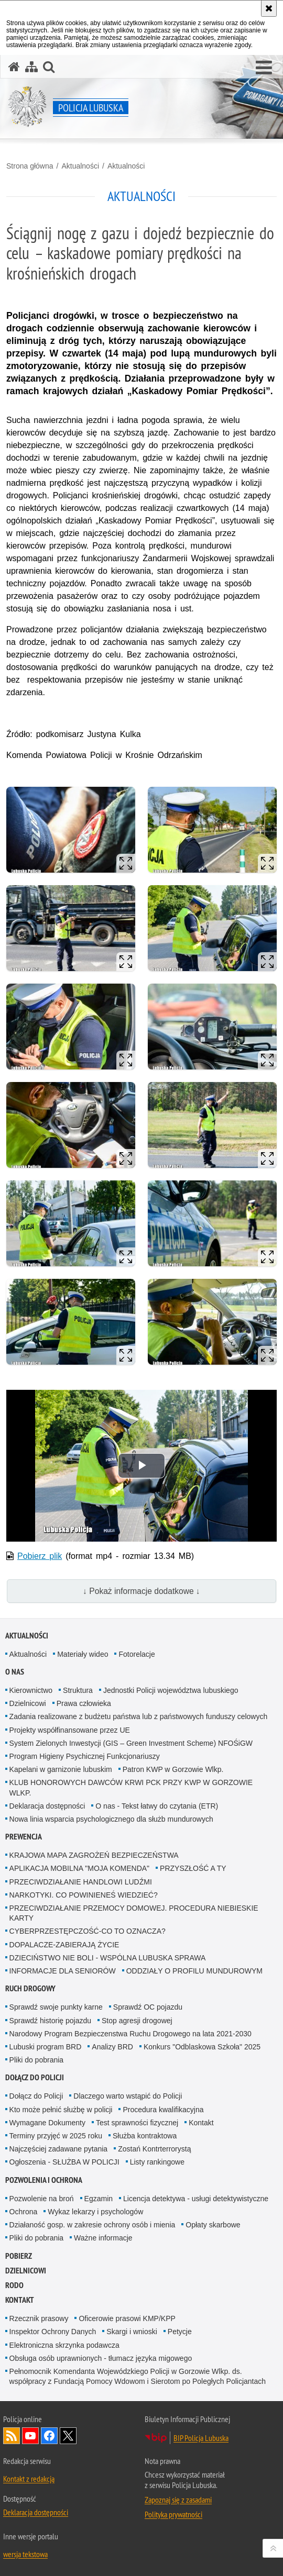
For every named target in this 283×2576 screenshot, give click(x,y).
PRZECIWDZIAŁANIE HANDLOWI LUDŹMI (80, 1882)
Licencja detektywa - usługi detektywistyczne (195, 2198)
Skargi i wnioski (131, 2331)
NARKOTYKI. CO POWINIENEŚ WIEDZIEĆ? (83, 1895)
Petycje (180, 2331)
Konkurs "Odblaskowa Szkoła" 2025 (202, 2047)
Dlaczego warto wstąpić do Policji (127, 2096)
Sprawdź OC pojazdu (147, 2007)
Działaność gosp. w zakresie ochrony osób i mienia (92, 2225)
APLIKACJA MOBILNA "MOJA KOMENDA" (79, 1868)
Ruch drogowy (30, 1988)
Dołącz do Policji (34, 2077)
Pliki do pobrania (36, 2060)
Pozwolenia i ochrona (43, 2179)
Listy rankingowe (157, 2162)
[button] (264, 68)
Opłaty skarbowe (213, 2225)
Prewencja (23, 1836)
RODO (14, 2285)
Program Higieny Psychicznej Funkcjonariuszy (84, 1756)
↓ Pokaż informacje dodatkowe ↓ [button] (141, 1591)
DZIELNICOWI (25, 2270)
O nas (14, 1671)
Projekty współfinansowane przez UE (69, 1730)
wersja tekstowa (25, 2554)
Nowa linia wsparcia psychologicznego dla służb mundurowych (111, 1819)
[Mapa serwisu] (31, 66)
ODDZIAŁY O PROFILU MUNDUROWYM (194, 1971)
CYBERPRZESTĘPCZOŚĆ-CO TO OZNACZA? (87, 1931)
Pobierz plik (39, 1556)
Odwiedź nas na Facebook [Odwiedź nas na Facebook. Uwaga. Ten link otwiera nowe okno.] (49, 2435)
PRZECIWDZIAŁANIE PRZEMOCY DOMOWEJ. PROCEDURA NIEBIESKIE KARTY (133, 1913)
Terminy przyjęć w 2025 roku (55, 2136)
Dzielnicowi (27, 1703)
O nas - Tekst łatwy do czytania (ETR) (156, 1806)
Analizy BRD (112, 2047)
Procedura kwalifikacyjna (163, 2109)
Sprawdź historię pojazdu (50, 2020)
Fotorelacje (136, 1654)
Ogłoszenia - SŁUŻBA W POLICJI (64, 2162)
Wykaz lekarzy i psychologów (95, 2211)
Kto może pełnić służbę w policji (61, 2109)
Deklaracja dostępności (47, 1806)
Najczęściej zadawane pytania (58, 2149)
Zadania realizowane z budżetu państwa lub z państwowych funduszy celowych (138, 1716)
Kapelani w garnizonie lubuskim (60, 1769)
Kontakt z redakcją (29, 2478)
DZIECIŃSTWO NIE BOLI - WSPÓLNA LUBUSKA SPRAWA (107, 1958)
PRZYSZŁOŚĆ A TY (193, 1868)
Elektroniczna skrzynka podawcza (64, 2345)
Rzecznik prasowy (39, 2318)
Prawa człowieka (84, 1703)
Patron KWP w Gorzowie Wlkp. (173, 1769)
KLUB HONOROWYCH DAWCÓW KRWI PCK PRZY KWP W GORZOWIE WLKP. (131, 1787)
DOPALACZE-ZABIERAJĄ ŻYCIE (64, 1945)
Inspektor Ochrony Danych (52, 2331)
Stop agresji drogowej (137, 2020)
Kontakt (201, 2122)
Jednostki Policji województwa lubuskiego (170, 1690)
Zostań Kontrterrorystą (154, 2149)
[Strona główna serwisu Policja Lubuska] (14, 66)
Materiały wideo (82, 1654)
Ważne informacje (103, 2238)
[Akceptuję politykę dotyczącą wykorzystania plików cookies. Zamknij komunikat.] (269, 8)
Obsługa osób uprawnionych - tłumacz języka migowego (100, 2358)
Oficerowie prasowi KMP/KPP (127, 2318)
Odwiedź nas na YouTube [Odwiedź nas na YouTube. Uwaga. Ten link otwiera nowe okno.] (30, 2435)
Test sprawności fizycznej (137, 2122)
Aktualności (80, 166)
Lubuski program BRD (45, 2047)
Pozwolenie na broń (41, 2198)
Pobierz (18, 2255)
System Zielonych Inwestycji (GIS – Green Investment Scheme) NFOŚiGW (131, 1743)
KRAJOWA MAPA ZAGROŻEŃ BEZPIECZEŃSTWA (94, 1855)
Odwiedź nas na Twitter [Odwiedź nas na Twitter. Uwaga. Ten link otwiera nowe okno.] (68, 2435)
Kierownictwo (30, 1690)
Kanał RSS (11, 2435)
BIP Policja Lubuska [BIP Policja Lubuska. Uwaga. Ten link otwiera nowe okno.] (200, 2438)
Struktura (78, 1690)
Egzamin (98, 2198)
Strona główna (29, 166)
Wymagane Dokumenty (47, 2122)
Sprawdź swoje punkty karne (56, 2007)
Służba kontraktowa (145, 2136)
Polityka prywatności (173, 2514)
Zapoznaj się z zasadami (178, 2499)
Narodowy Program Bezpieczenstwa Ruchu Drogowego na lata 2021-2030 (130, 2033)
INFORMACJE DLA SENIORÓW (62, 1971)
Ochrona (23, 2211)
